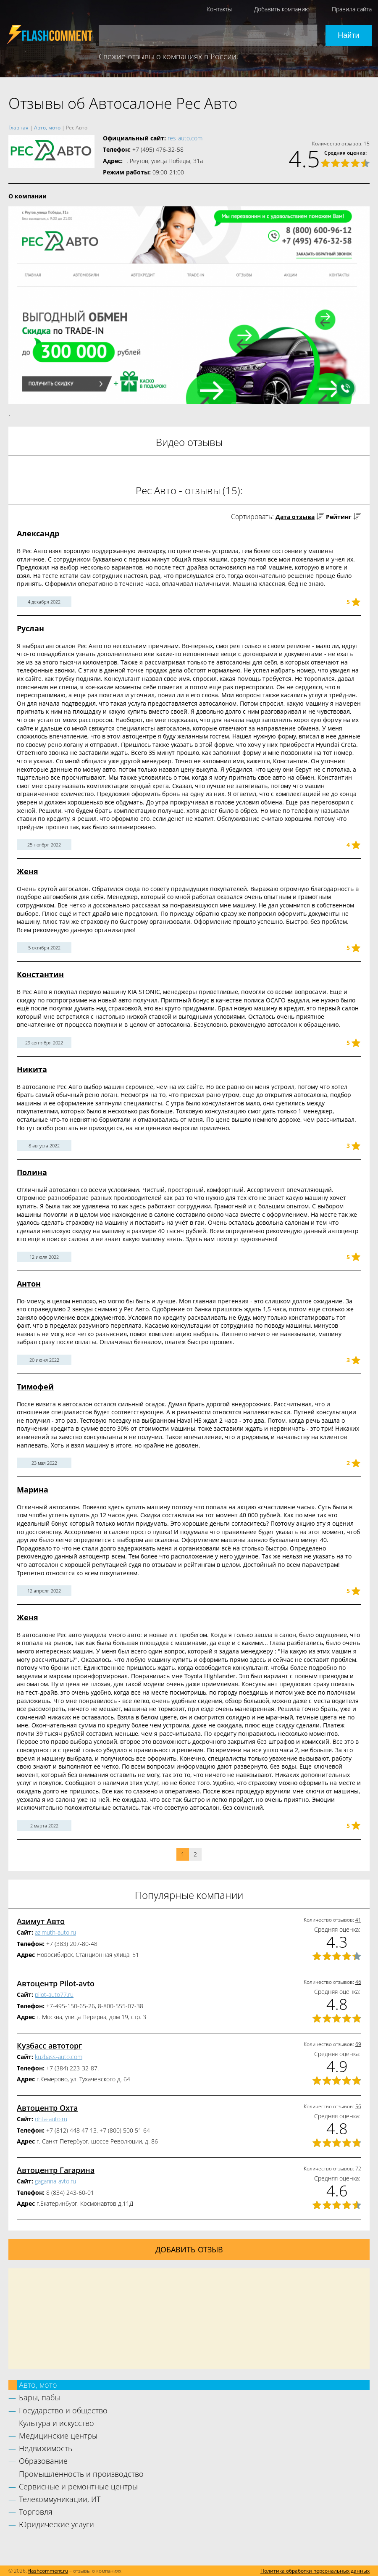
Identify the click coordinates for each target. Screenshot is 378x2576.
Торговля (35, 2512)
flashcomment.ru (48, 2570)
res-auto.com (185, 138)
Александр (38, 533)
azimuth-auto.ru (55, 1932)
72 (358, 2168)
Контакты (219, 9)
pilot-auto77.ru (54, 1995)
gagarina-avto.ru (55, 2181)
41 (358, 1919)
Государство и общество (63, 2410)
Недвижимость (45, 2448)
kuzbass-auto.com (58, 2057)
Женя (27, 871)
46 (358, 1981)
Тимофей (35, 1387)
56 (358, 2106)
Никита (32, 1069)
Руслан (30, 628)
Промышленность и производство (81, 2474)
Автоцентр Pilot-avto (55, 1983)
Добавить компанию (282, 9)
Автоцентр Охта (47, 2108)
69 (358, 2044)
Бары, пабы (39, 2397)
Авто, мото (38, 2385)
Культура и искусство (56, 2423)
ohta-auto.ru (51, 2119)
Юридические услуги (56, 2524)
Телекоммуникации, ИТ (59, 2499)
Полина (32, 1172)
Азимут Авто (41, 1921)
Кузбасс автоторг (49, 2045)
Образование (43, 2461)
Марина (32, 1489)
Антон (29, 1284)
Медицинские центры (58, 2436)
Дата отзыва (295, 517)
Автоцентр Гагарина (55, 2170)
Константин (40, 974)
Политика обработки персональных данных (315, 2570)
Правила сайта (352, 9)
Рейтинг (339, 517)
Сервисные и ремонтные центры (78, 2486)
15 (367, 143)
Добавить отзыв (189, 2249)
